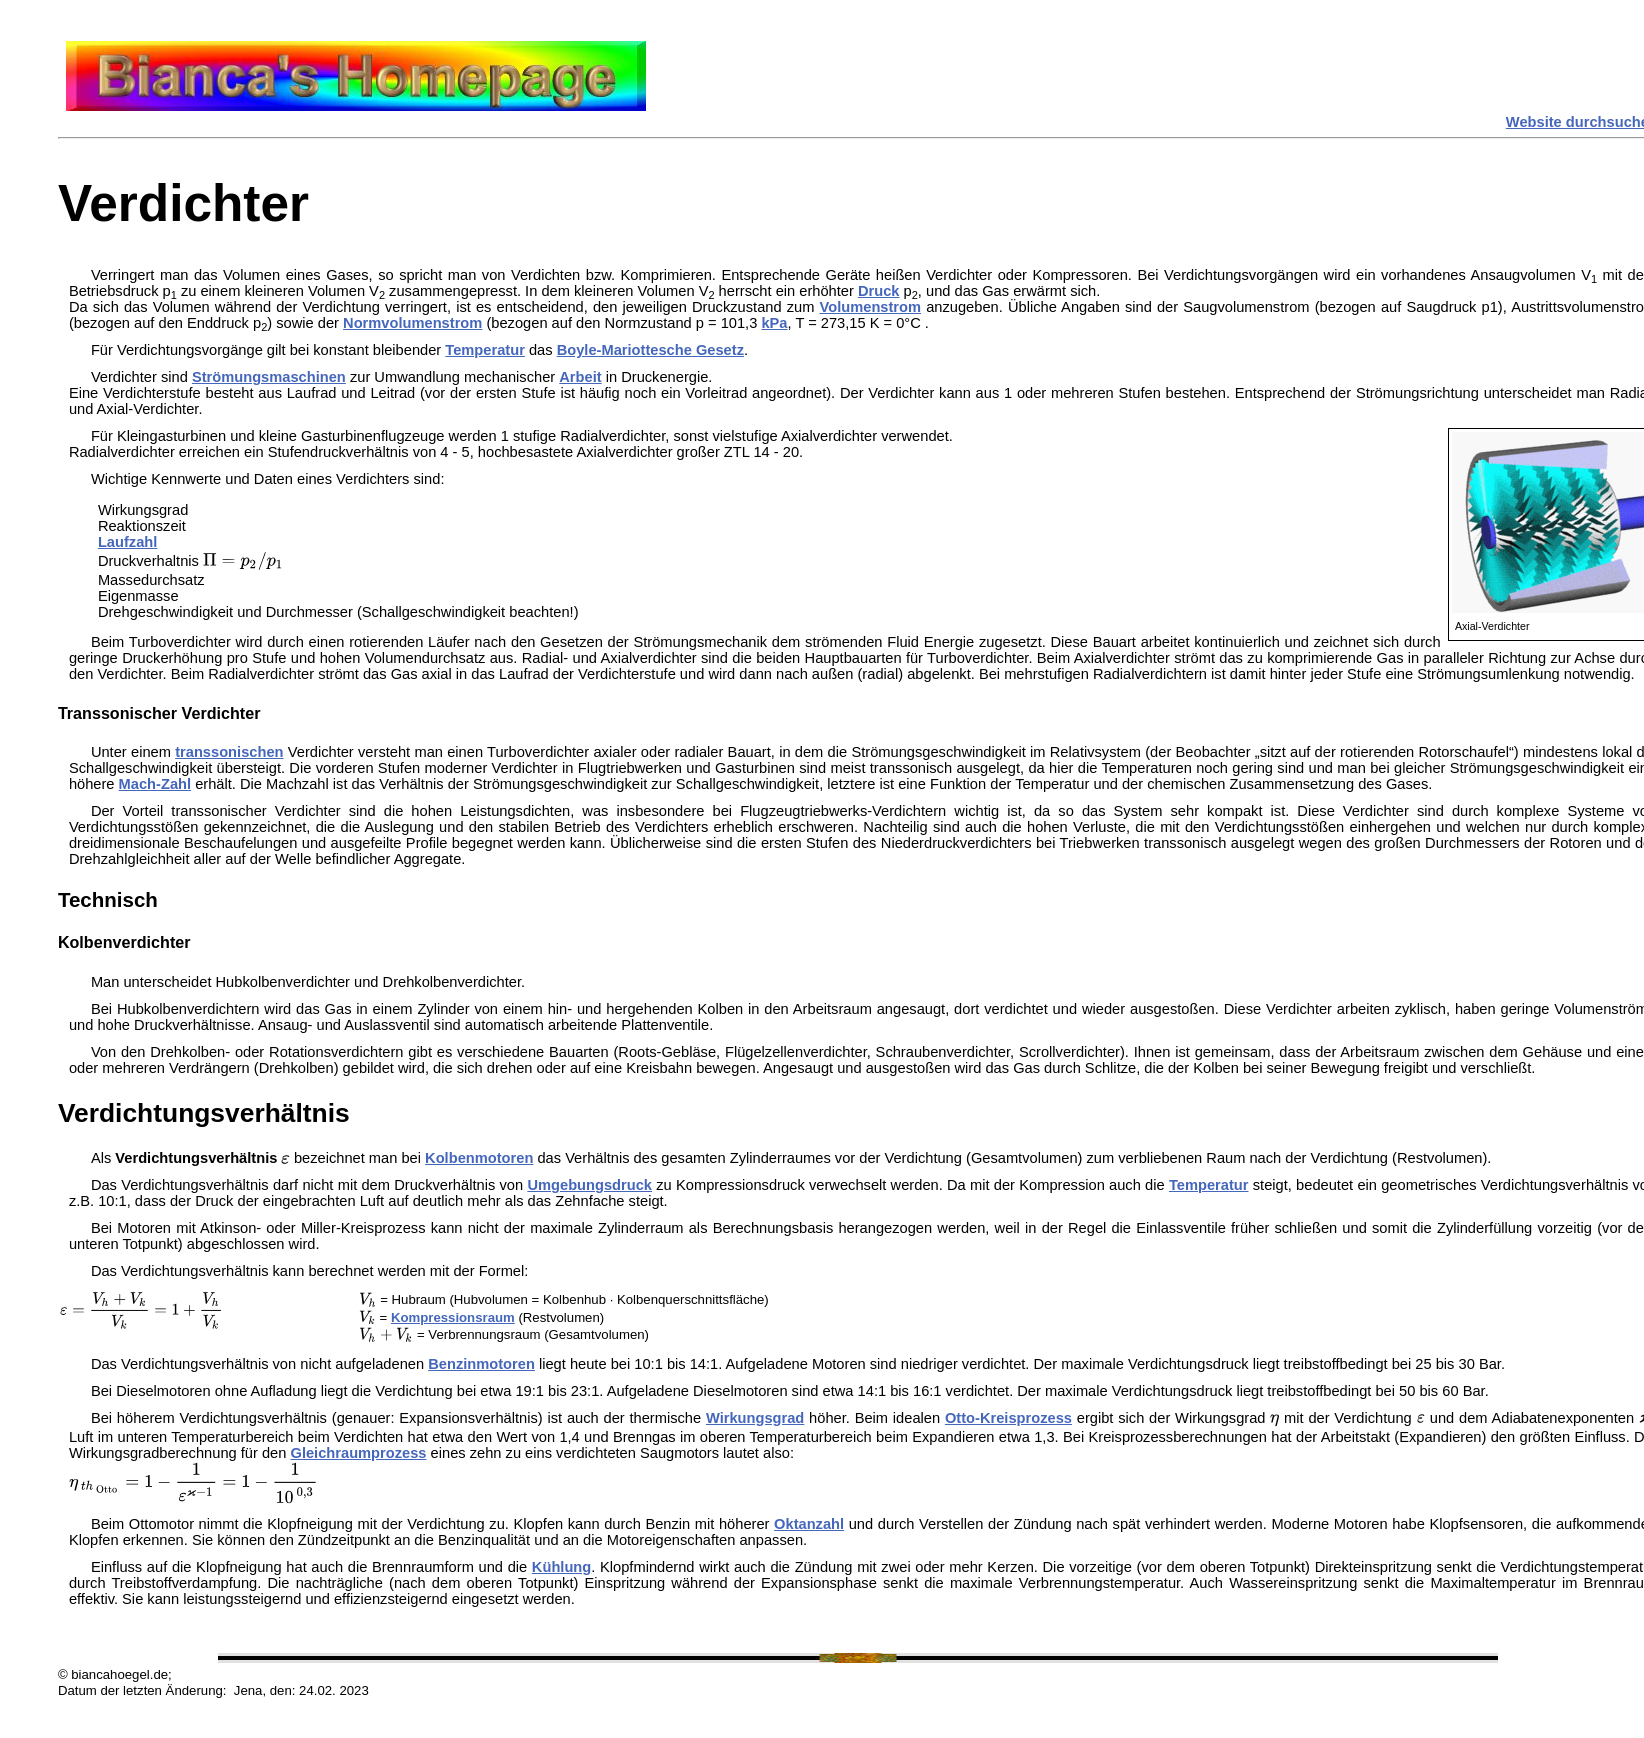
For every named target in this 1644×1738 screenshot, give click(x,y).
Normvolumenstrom (412, 323)
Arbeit (580, 377)
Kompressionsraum (453, 1317)
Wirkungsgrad (755, 1418)
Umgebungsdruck (589, 1185)
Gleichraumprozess (358, 1453)
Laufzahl (127, 542)
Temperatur (485, 350)
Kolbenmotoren (479, 1158)
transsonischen (229, 752)
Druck (879, 291)
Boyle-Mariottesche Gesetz (650, 350)
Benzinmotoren (481, 1364)
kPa (774, 323)
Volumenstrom (871, 307)
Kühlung (561, 1567)
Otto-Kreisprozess (1008, 1418)
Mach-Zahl (155, 784)
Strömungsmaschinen (269, 377)
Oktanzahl (809, 1524)
